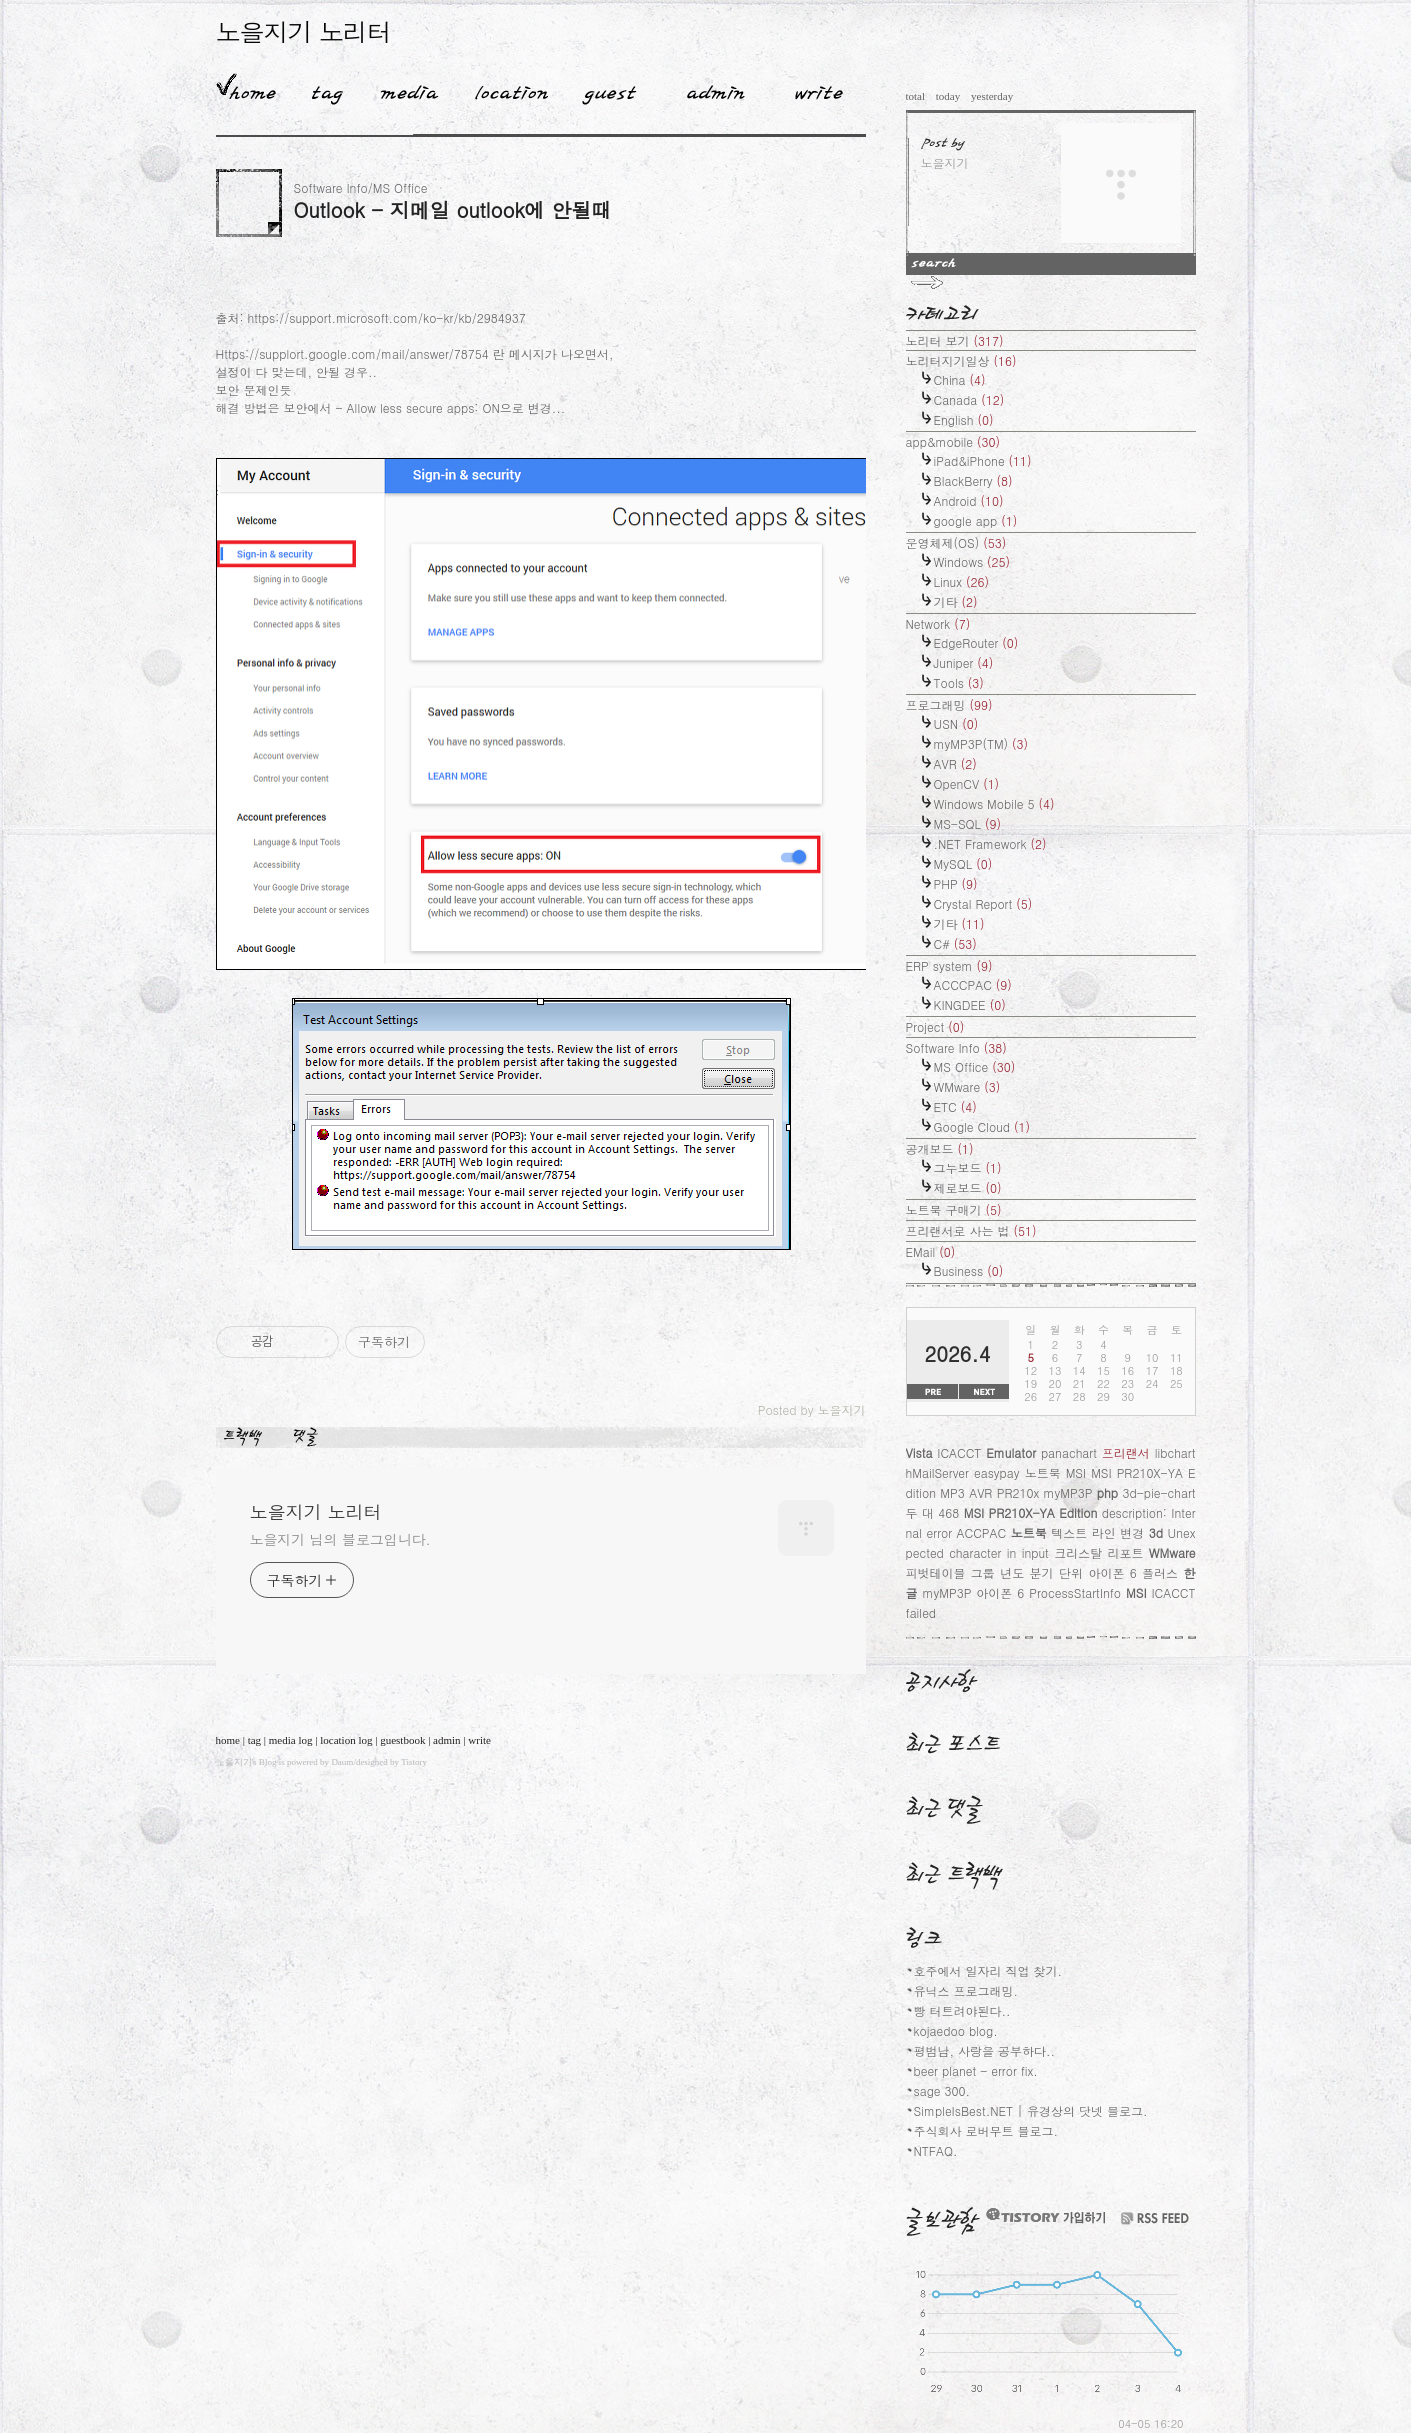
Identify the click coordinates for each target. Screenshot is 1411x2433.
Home (246, 89)
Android (969, 500)
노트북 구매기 (954, 1209)
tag (254, 1740)
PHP (956, 883)
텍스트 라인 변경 (1097, 1532)
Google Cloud (982, 1126)
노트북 (1029, 1532)
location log (346, 1740)
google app (976, 520)
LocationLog (504, 89)
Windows (972, 561)
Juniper (964, 662)
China (960, 379)
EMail (931, 1251)
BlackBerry (973, 480)
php (1107, 1492)
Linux (961, 581)
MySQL (963, 863)
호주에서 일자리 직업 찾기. (988, 1970)
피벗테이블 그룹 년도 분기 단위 (995, 1572)
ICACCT (959, 1452)
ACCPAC (982, 1532)
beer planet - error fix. (976, 2070)
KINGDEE (970, 1004)
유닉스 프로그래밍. (966, 1990)
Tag (320, 89)
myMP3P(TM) (981, 743)
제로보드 (968, 1187)
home (228, 1740)
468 (948, 1512)
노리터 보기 (955, 340)
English (964, 419)
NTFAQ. (936, 2150)
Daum (342, 1762)
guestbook (402, 1740)
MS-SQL (968, 823)
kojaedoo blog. (956, 2030)
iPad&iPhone (983, 460)
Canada (969, 399)
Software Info (956, 1047)
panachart (1069, 1452)
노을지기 (234, 1762)
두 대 (920, 1512)
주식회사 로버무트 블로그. (986, 2130)
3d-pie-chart (1158, 1492)
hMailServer (937, 1472)
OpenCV (967, 783)
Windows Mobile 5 (994, 803)
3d (1156, 1532)
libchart (1175, 1452)
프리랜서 (1126, 1452)
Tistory (414, 1762)
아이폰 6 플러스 (1133, 1572)
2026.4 (958, 1353)
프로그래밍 (949, 704)
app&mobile (953, 441)
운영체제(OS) (956, 542)
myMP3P (946, 1592)
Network (938, 623)
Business (969, 1270)
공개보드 (940, 1148)
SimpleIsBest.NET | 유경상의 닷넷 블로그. (1031, 2110)
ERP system (949, 965)
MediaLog (402, 89)
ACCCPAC (973, 984)
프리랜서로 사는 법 (971, 1230)
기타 (956, 601)
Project (935, 1026)
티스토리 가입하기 (1045, 2215)
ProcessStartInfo (1075, 1592)
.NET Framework (990, 843)
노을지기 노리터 (303, 31)
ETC (955, 1106)
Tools (959, 682)
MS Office (975, 1066)
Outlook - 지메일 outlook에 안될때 (453, 209)
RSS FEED (1155, 2218)
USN (956, 723)
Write (819, 89)
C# (955, 943)
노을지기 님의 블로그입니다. (340, 1539)
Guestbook (603, 89)
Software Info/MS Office (361, 187)
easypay (997, 1472)
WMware (967, 1086)
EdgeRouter (976, 642)
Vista (919, 1452)
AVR (955, 763)
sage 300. (942, 2090)
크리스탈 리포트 (1098, 1552)
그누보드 (968, 1167)
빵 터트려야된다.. (962, 2010)
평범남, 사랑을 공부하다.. (985, 2050)
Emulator (1011, 1452)
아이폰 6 (1000, 1592)
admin (447, 1740)
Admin (716, 89)
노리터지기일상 (961, 360)
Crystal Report (983, 903)
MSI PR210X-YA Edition (1031, 1512)
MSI (1136, 1592)
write (479, 1740)
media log (291, 1740)
